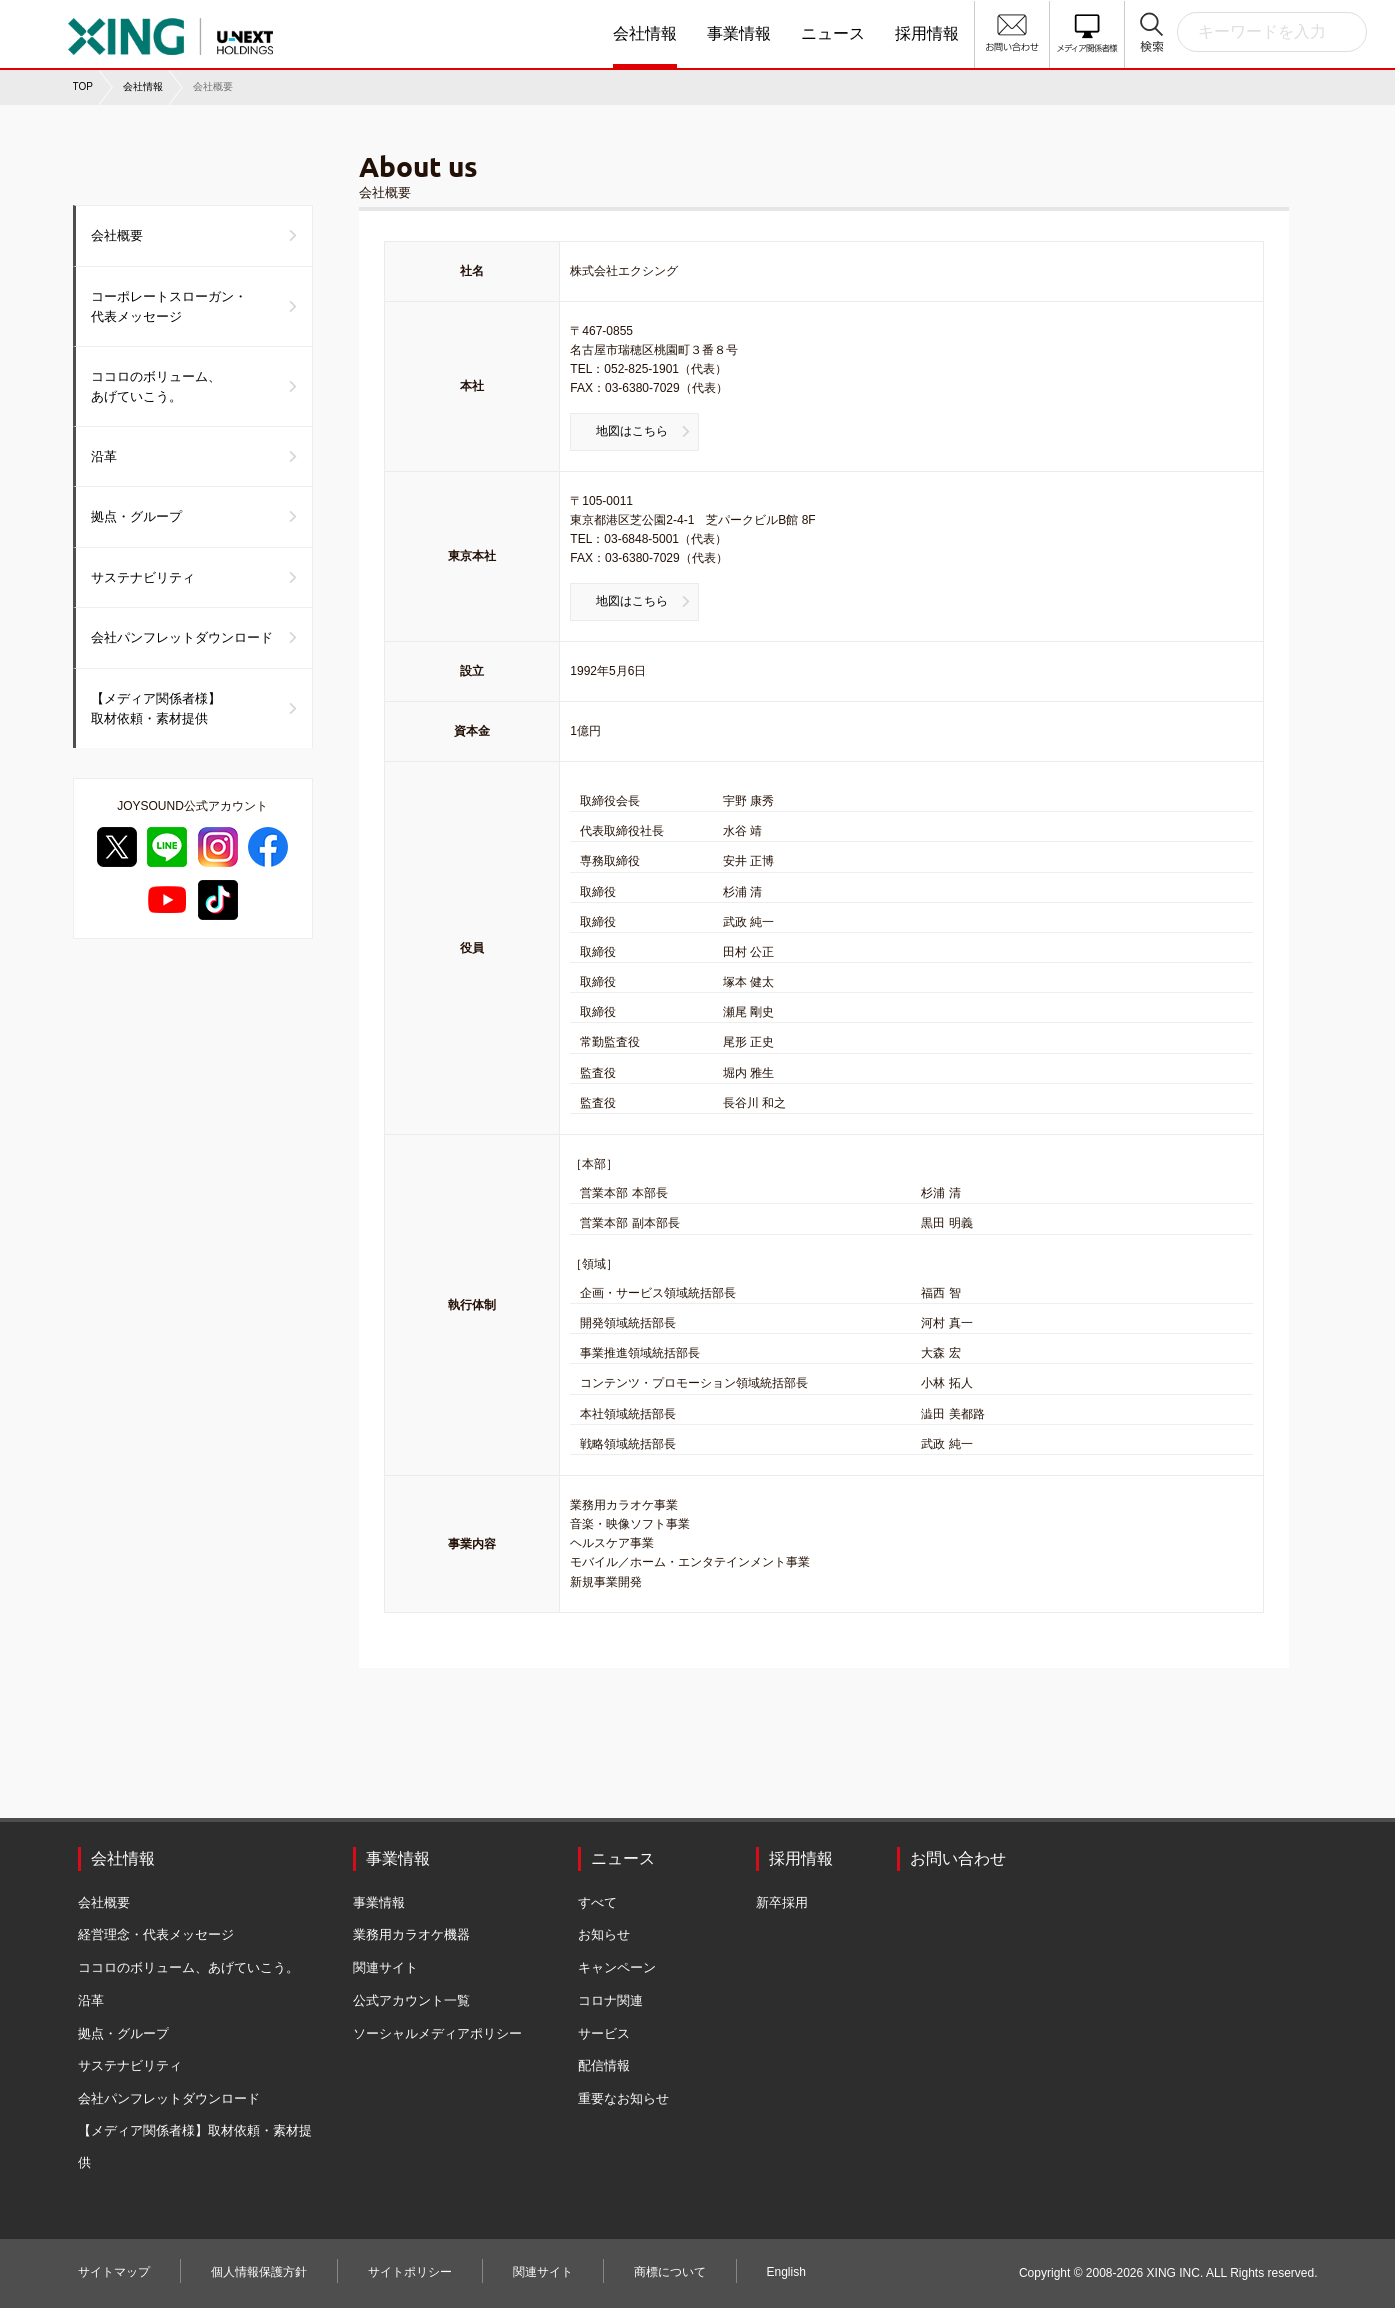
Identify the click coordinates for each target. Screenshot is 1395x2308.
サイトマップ (114, 2272)
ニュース (833, 33)
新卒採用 (782, 1902)
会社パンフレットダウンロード (182, 637)
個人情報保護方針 (259, 2272)
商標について (670, 2272)
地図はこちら (632, 431)
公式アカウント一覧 (411, 2000)
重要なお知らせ (623, 2098)
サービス (604, 2033)
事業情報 (739, 33)
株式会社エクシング (170, 30)
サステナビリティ (143, 577)
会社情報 (645, 33)
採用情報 (927, 33)
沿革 (104, 456)
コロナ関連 (610, 2000)
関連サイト (385, 1967)
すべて (597, 1902)
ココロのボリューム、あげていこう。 (156, 386)
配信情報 (604, 2065)
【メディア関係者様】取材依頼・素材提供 (156, 708)
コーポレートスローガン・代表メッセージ (169, 306)
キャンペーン (617, 1967)
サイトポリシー (410, 2272)
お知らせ (604, 1934)
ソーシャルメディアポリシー (437, 2033)
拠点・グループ (136, 516)
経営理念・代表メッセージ (156, 1934)
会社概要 (117, 235)
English (786, 2272)
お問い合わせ (958, 1858)
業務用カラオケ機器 (411, 1934)
